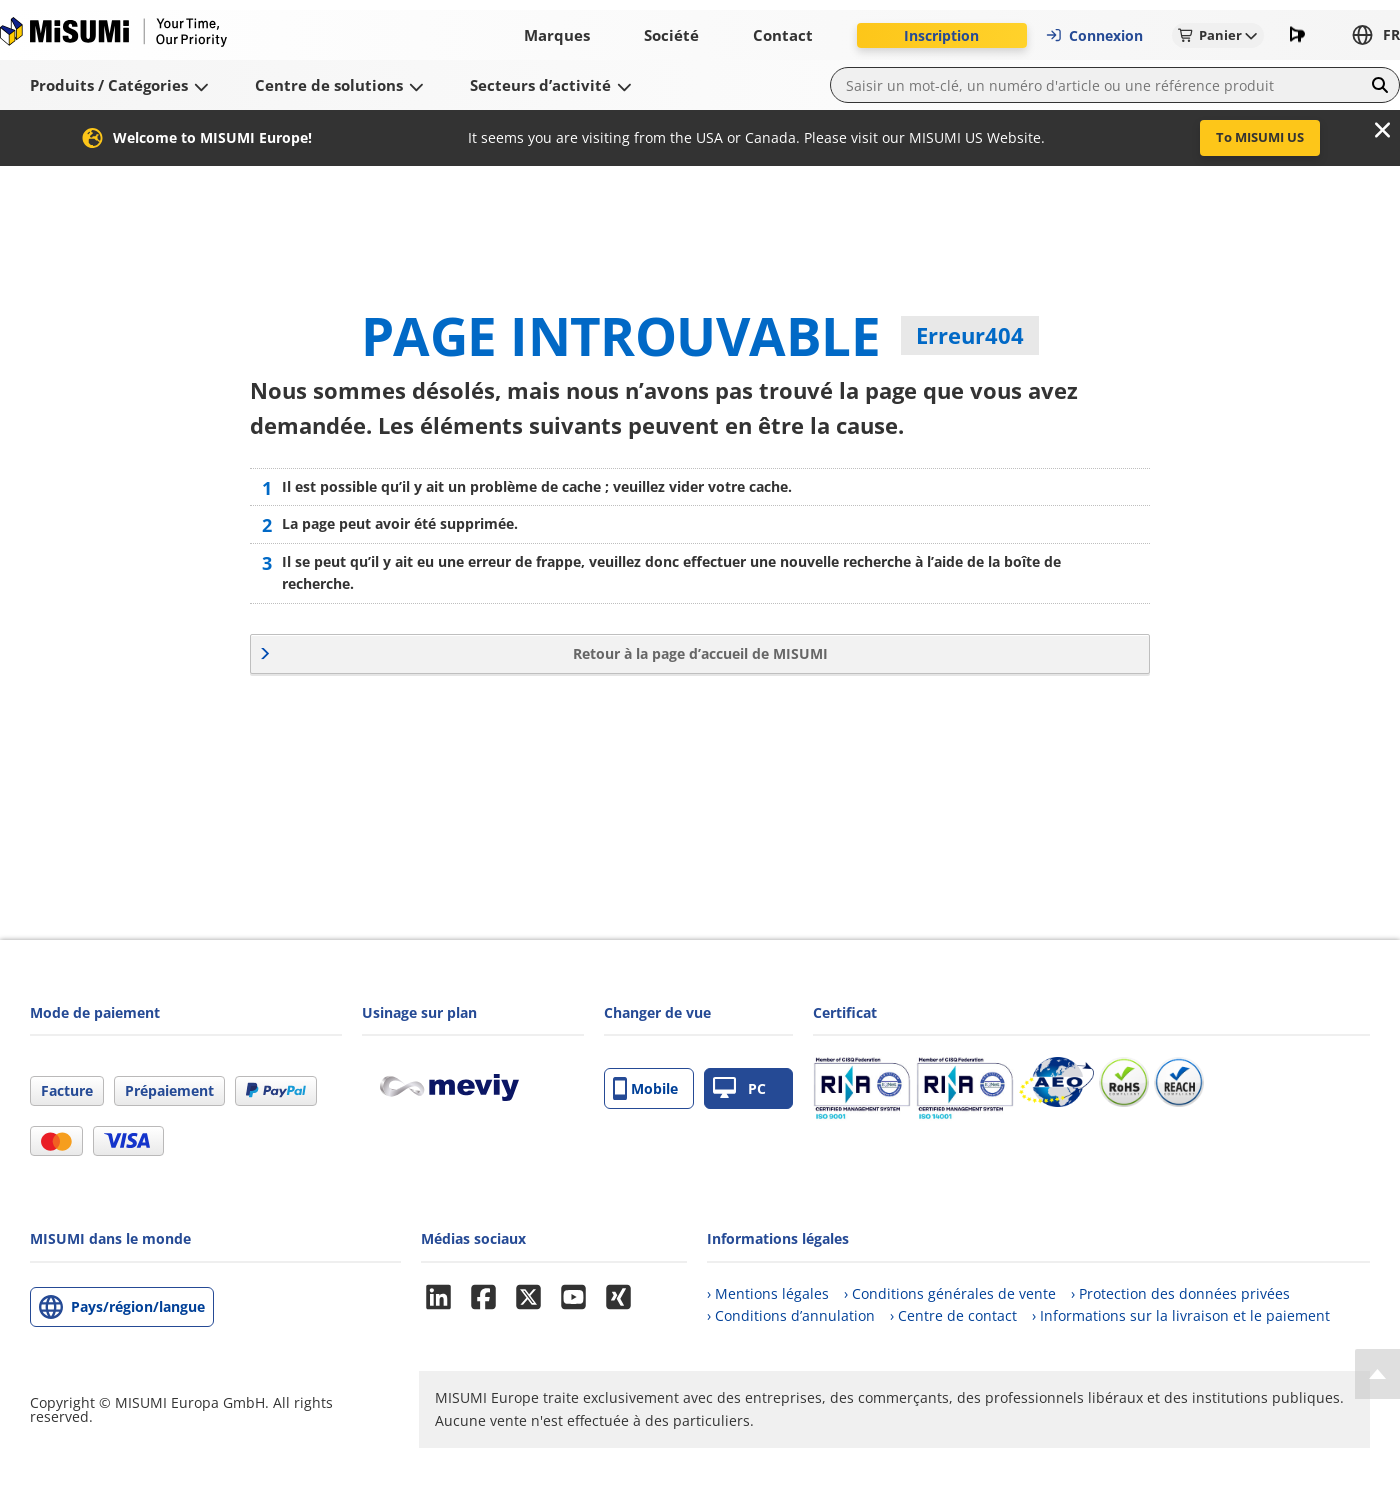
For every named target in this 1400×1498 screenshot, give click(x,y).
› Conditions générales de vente (950, 1293)
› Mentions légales (768, 1293)
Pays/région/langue (138, 1306)
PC (739, 1088)
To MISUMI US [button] (1260, 137)
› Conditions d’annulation (791, 1315)
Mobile (645, 1088)
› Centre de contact (953, 1315)
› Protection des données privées (1180, 1293)
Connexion (1094, 35)
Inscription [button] (941, 35)
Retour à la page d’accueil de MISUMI (700, 653)
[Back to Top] (1377, 1374)
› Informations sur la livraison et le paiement (1181, 1315)
